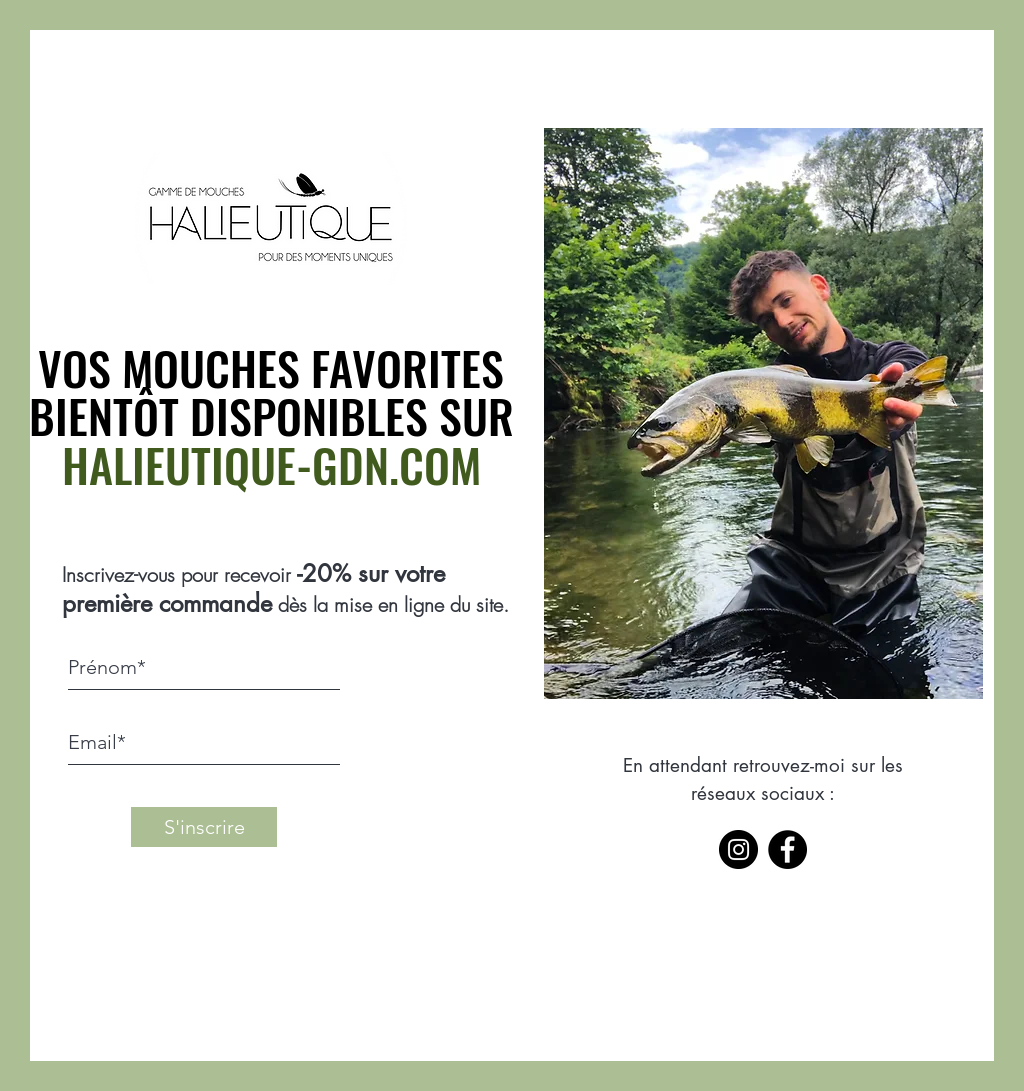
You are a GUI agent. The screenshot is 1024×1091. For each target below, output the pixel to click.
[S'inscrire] (204, 827)
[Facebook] (787, 849)
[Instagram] (738, 849)
